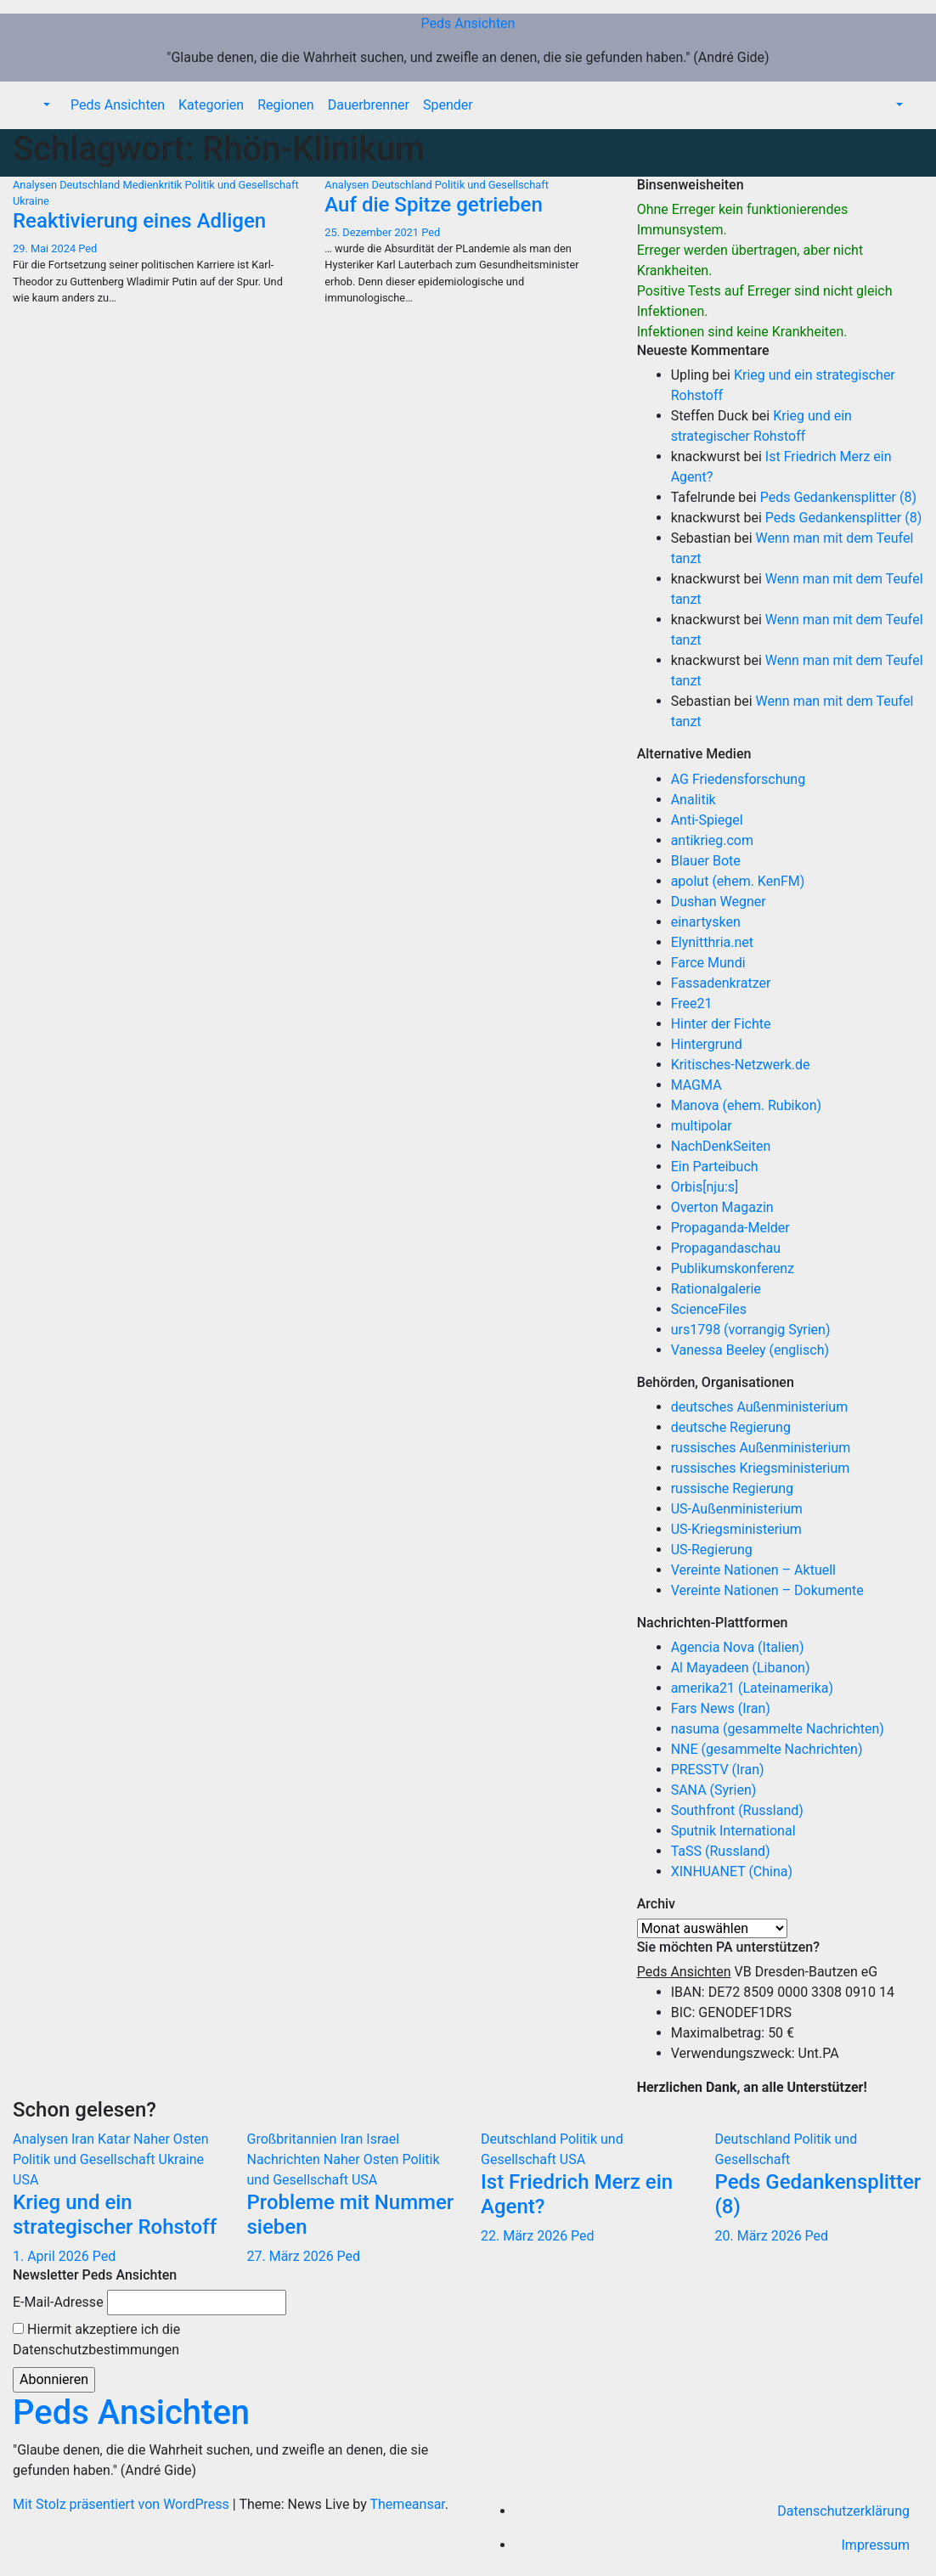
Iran (84, 2139)
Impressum (876, 2545)
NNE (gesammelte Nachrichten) (767, 1749)
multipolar (701, 1126)
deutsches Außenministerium (760, 1407)
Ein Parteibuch (714, 1166)
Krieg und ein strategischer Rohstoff (115, 2214)
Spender (448, 105)
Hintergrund (706, 1044)
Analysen (36, 184)
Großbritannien (294, 2139)
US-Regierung (712, 1550)
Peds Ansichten (468, 23)
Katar (115, 2139)
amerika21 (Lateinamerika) (752, 1688)
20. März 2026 (760, 2236)
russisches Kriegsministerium (760, 1468)
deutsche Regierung (731, 1427)
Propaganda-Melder (730, 1228)
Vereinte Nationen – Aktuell (753, 1570)
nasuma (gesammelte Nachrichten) (777, 1729)
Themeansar (407, 2504)
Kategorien (211, 105)
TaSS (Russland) (720, 1851)
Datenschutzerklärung (843, 2511)
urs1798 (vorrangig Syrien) (751, 1330)
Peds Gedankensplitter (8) (838, 497)
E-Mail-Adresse (58, 2302)
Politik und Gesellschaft (242, 184)
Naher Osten (171, 2139)
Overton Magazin (722, 1207)
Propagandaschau (726, 1248)
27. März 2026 (292, 2256)
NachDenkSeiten (721, 1146)
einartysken (706, 922)
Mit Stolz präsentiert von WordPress (123, 2504)
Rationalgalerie (716, 1289)
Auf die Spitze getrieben (433, 205)
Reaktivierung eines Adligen (139, 221)
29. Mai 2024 (45, 248)
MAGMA (696, 1085)
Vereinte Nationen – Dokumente (767, 1590)
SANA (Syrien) (714, 1790)
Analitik (693, 800)
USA (25, 2180)
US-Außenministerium (737, 1509)
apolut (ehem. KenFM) (738, 881)
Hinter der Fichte (721, 1024)
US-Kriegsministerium (736, 1529)
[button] (45, 105)
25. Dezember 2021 (372, 232)
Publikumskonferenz (732, 1268)
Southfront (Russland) (737, 1810)
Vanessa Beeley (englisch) (750, 1350)
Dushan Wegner (718, 901)
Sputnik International (733, 1831)
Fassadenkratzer (721, 983)
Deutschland (90, 184)
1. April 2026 (53, 2256)
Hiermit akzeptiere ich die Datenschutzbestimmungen (96, 2339)
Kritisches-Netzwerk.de (740, 1065)
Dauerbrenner (368, 105)
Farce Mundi (708, 963)
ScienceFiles (709, 1309)
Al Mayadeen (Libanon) (740, 1668)
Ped (87, 248)
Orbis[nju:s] (705, 1187)
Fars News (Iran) (720, 1708)
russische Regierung (732, 1488)
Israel (382, 2139)
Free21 (692, 1003)
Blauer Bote (706, 861)
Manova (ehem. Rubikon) (746, 1105)
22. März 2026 (526, 2236)
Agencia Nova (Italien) (737, 1647)
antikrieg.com (712, 840)
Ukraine (31, 200)
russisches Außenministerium (761, 1448)
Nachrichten (285, 2159)
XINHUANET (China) (731, 1871)
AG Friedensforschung (738, 779)
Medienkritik (154, 184)
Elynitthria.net (712, 942)
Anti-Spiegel (707, 820)
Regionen (285, 105)
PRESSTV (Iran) (717, 1769)
